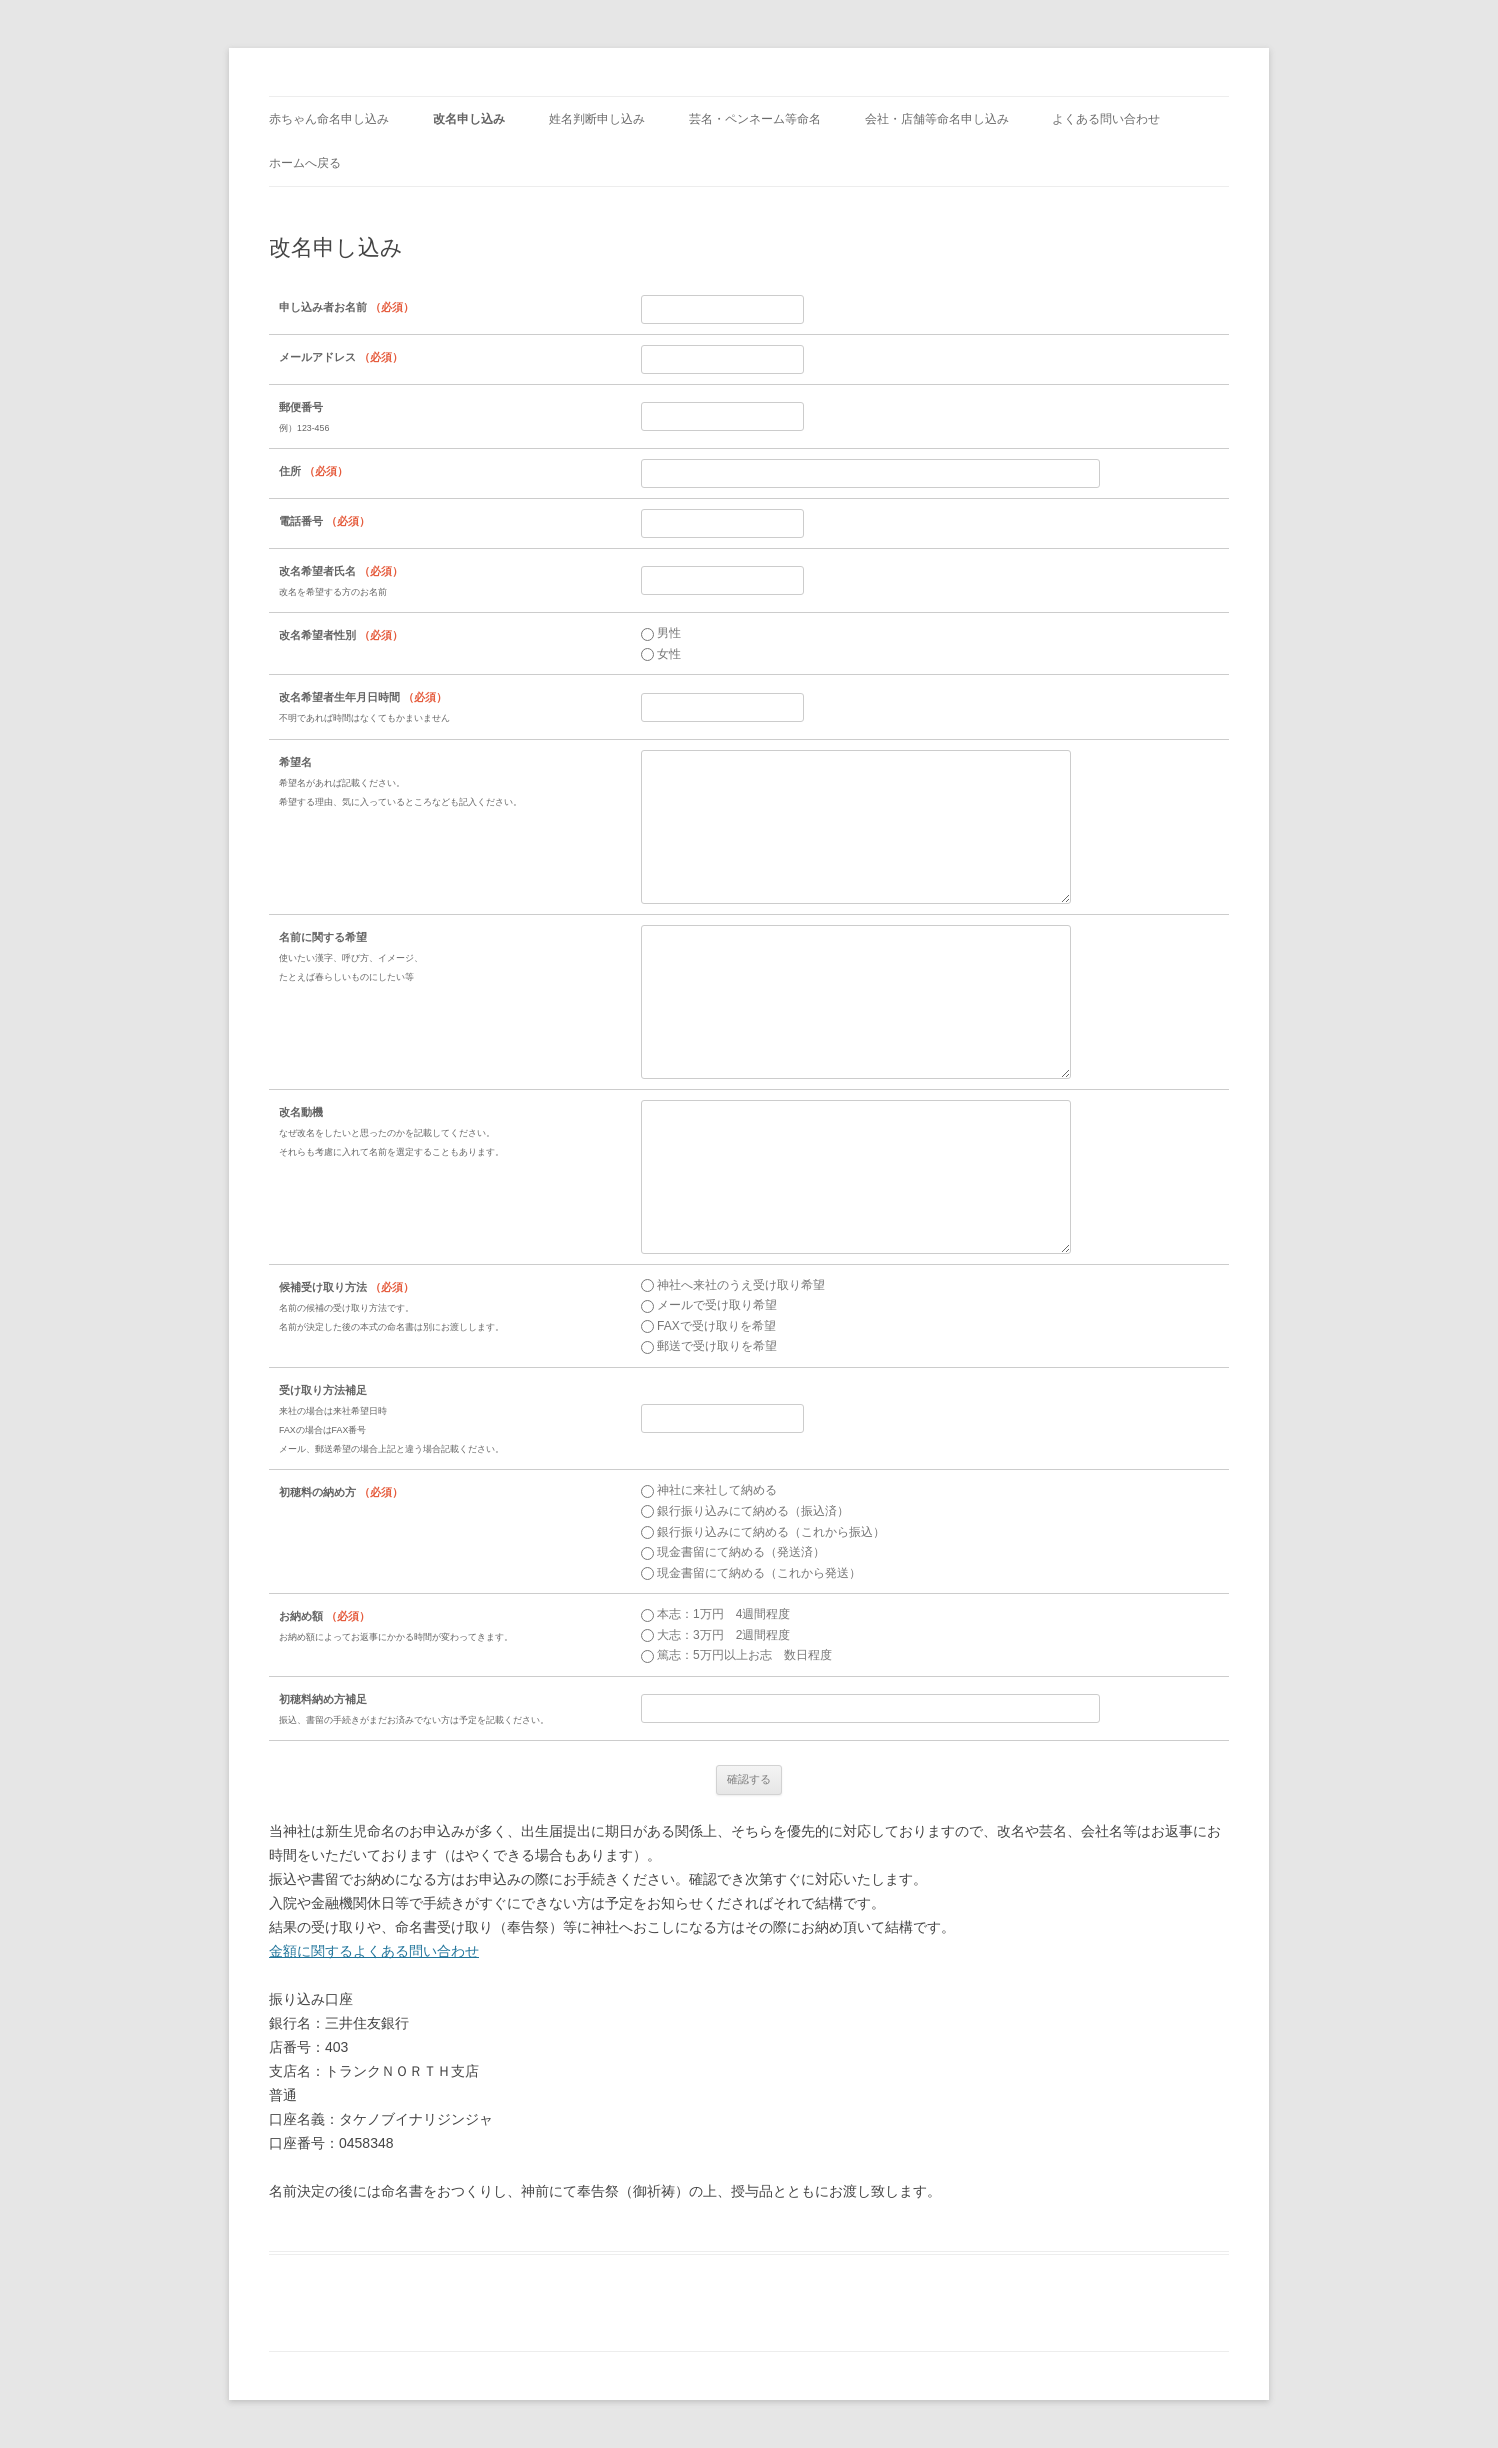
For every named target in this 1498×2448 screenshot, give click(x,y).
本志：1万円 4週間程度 (715, 1614)
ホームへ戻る (305, 163)
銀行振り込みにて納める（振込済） (745, 1511)
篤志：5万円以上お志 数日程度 (736, 1655)
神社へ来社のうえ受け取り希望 (733, 1285)
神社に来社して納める (709, 1490)
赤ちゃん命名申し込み (329, 119)
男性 (661, 633)
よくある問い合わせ (1106, 119)
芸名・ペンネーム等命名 (755, 119)
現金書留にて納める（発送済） (733, 1552)
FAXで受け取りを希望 (708, 1326)
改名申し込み (469, 119)
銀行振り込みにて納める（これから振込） (763, 1532)
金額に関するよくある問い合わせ (374, 1951)
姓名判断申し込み (597, 119)
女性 (661, 654)
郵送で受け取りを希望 (709, 1346)
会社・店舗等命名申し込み (937, 119)
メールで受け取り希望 (709, 1305)
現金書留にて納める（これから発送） (751, 1573)
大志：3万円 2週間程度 (715, 1635)
